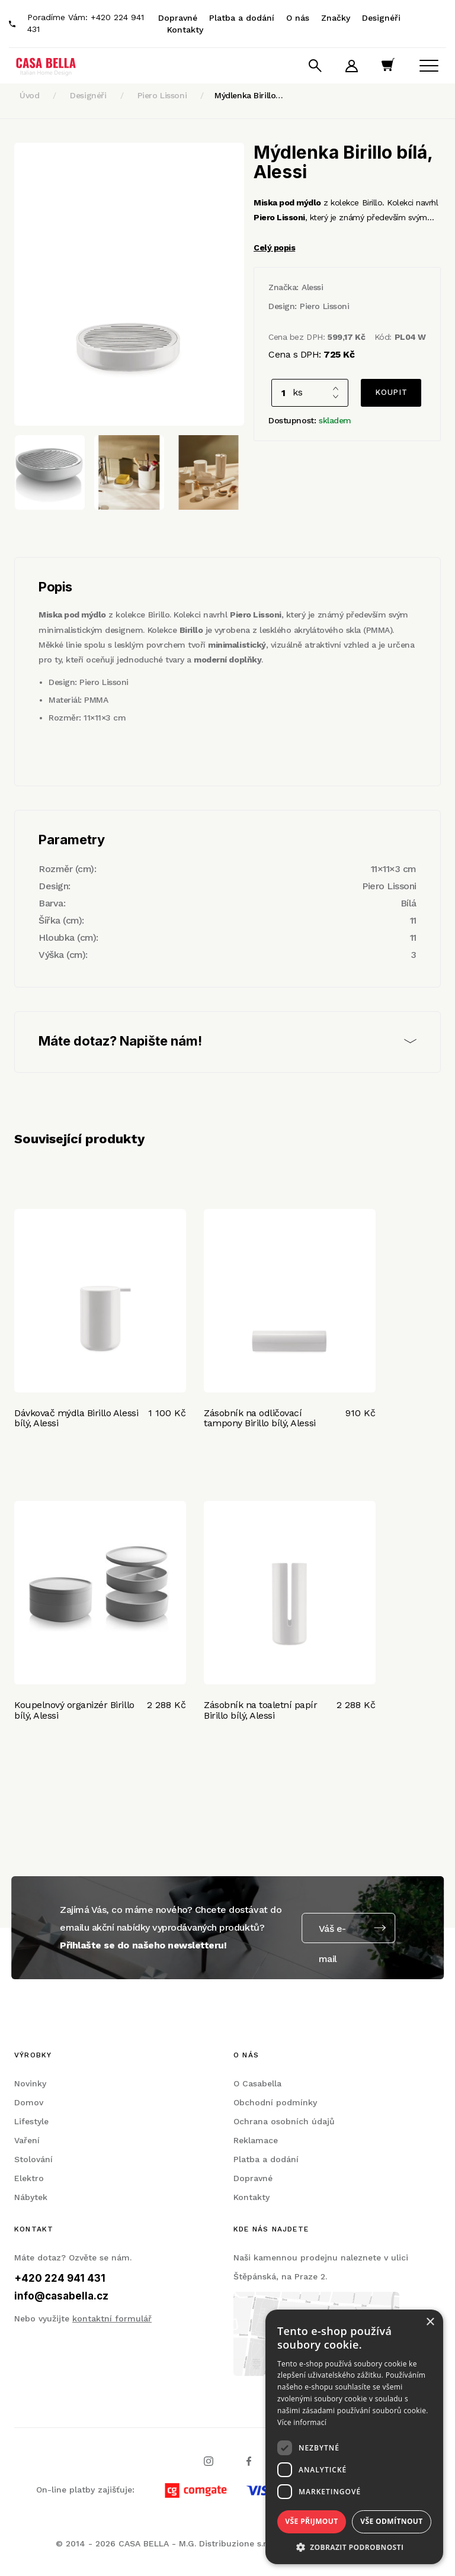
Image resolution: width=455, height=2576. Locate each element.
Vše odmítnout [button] (391, 2521)
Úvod (29, 95)
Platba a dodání (241, 17)
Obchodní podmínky (275, 2102)
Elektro (29, 2178)
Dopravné (177, 17)
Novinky (30, 2083)
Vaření (27, 2140)
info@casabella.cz (61, 2296)
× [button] (429, 2322)
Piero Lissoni (162, 95)
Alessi (312, 287)
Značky (335, 17)
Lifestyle (31, 2121)
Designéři (381, 17)
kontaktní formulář (112, 2318)
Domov (28, 2102)
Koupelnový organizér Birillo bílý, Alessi (74, 1710)
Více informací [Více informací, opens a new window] (301, 2422)
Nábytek (30, 2197)
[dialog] (354, 2437)
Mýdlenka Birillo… (248, 95)
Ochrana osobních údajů (284, 2121)
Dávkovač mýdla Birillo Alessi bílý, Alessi (76, 1418)
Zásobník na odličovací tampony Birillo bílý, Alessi (260, 1418)
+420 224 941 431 (59, 2278)
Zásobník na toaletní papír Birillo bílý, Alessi (261, 1710)
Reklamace (255, 2140)
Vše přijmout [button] (311, 2521)
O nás (297, 17)
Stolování (33, 2159)
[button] (354, 2546)
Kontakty (185, 29)
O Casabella (257, 2083)
